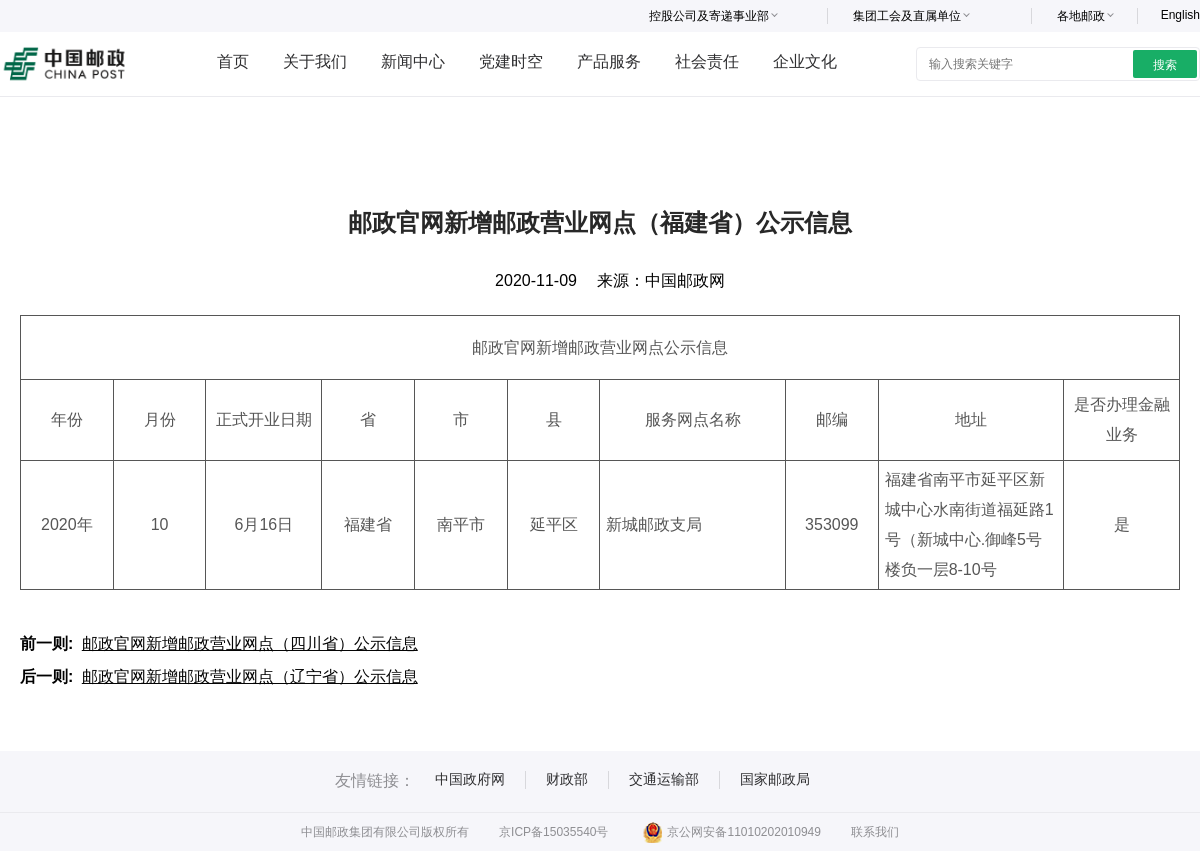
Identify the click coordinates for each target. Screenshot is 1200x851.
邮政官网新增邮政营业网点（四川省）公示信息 (250, 643)
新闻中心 (413, 61)
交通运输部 (664, 779)
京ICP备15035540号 (553, 832)
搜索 (1165, 65)
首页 (233, 61)
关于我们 (315, 61)
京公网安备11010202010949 (731, 832)
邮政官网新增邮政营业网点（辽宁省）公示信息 (250, 676)
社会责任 (707, 61)
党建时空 (511, 61)
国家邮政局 (775, 779)
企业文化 (805, 61)
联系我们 (875, 832)
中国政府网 (470, 779)
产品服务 (609, 61)
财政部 (567, 779)
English (1180, 15)
